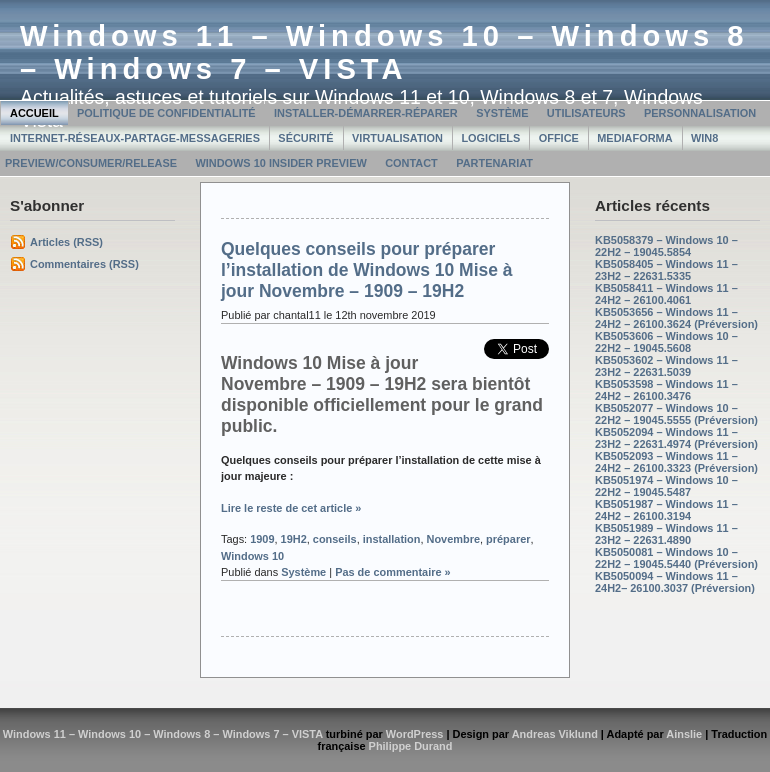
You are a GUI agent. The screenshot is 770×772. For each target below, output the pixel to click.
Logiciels (490, 138)
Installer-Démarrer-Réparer (366, 113)
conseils (335, 539)
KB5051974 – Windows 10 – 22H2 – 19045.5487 (666, 486)
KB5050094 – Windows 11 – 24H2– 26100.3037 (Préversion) (675, 582)
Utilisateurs (586, 113)
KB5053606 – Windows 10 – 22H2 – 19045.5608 (666, 342)
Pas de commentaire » (393, 572)
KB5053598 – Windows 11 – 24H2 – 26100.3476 (666, 390)
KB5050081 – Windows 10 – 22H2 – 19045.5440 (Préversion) (676, 558)
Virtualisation (397, 138)
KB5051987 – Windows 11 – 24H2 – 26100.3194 (666, 510)
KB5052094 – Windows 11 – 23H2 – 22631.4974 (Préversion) (676, 438)
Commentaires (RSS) (84, 264)
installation (392, 539)
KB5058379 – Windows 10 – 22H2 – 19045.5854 (666, 246)
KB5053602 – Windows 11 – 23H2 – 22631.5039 (666, 366)
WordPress (415, 734)
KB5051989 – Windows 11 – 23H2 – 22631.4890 (666, 534)
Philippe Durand (411, 746)
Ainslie (684, 734)
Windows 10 (252, 556)
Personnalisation (700, 113)
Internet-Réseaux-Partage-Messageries (135, 138)
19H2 (294, 539)
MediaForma (634, 138)
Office (559, 138)
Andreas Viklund (555, 734)
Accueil (34, 113)
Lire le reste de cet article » (291, 508)
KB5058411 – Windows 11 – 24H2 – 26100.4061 (666, 294)
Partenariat (494, 163)
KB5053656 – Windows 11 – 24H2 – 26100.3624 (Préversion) (676, 318)
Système (502, 113)
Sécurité (305, 138)
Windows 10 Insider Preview (280, 163)
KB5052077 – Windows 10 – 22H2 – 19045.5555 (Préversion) (676, 414)
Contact (411, 163)
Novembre (454, 539)
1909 (262, 539)
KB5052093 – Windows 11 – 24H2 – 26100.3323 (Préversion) (676, 462)
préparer (508, 539)
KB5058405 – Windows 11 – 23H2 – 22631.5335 (666, 270)
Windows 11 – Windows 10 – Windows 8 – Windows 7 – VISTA (384, 52)
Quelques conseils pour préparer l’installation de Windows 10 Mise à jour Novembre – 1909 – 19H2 (367, 270)
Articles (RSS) (66, 242)
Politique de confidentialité (166, 113)
